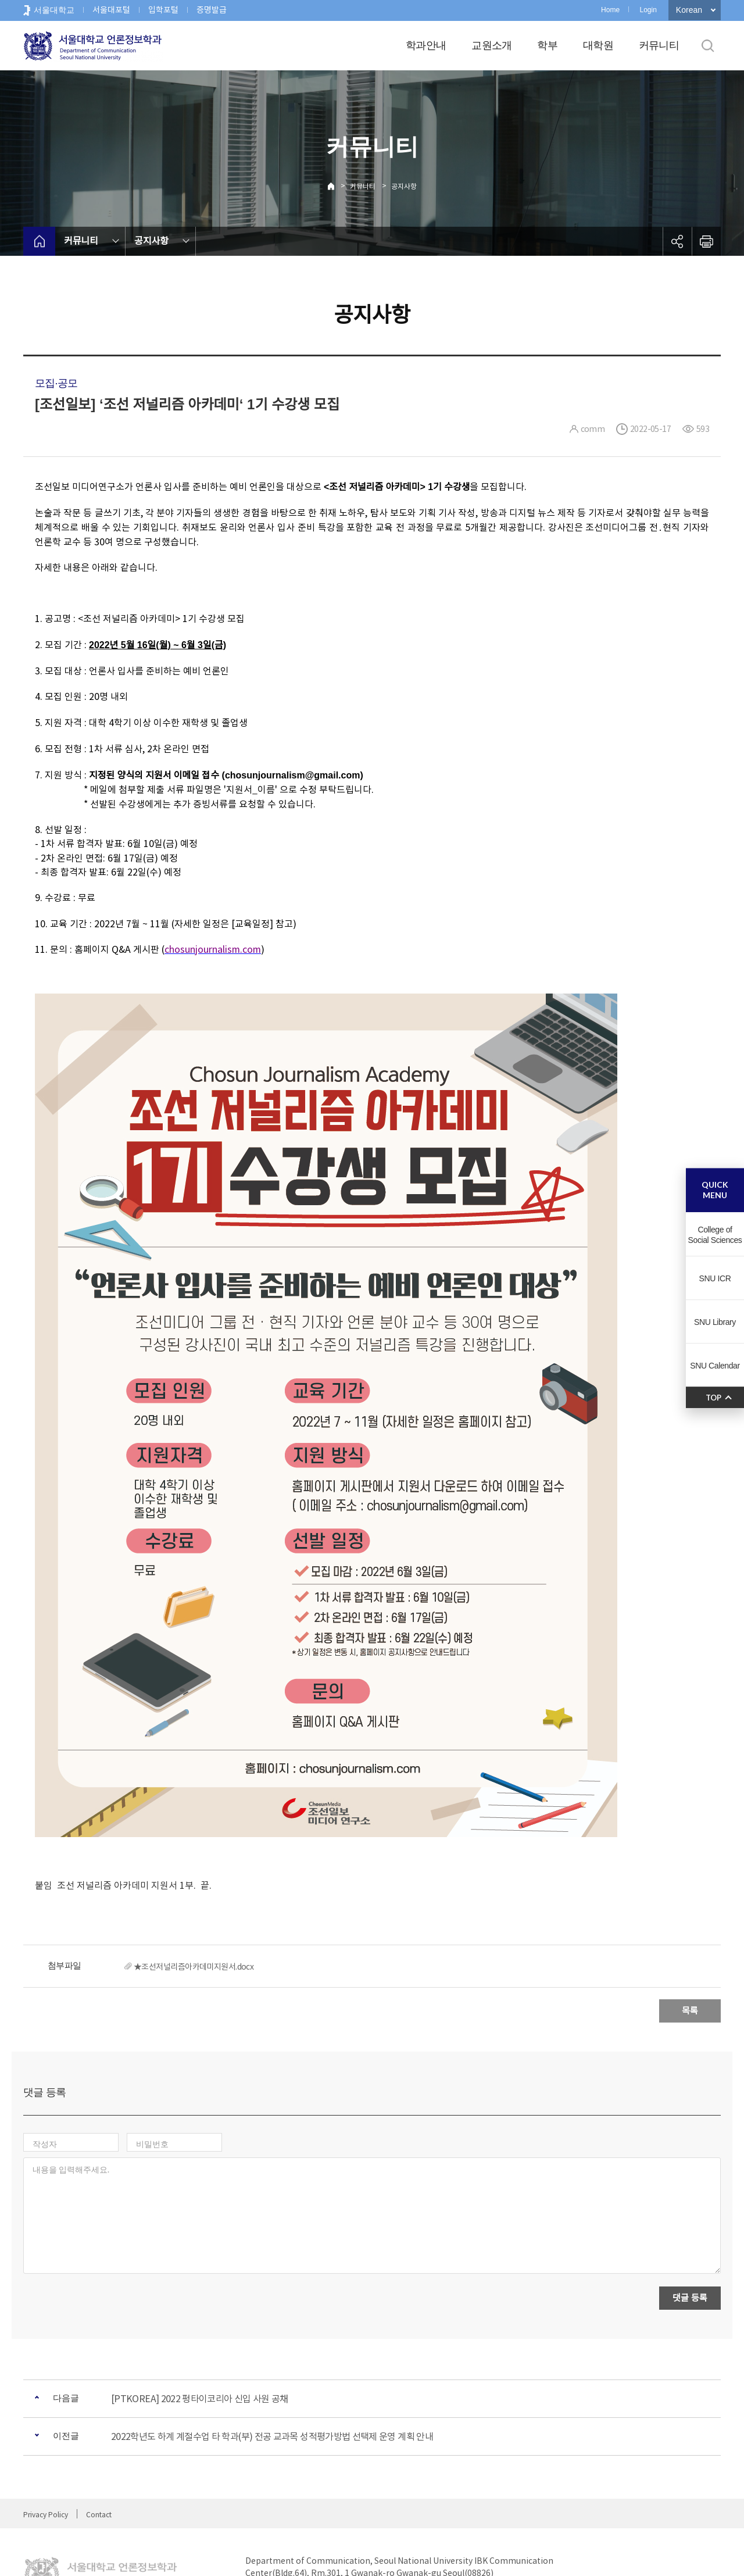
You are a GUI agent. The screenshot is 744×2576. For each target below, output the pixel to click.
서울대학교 (54, 10)
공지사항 (404, 186)
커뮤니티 (659, 45)
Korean (689, 10)
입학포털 (163, 10)
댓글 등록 (690, 2247)
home (39, 241)
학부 (547, 45)
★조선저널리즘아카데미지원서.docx (193, 1967)
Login (647, 10)
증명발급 (211, 10)
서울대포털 (111, 10)
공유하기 (677, 241)
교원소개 (491, 45)
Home (610, 10)
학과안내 (426, 45)
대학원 (598, 45)
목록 (690, 2011)
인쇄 (706, 241)
